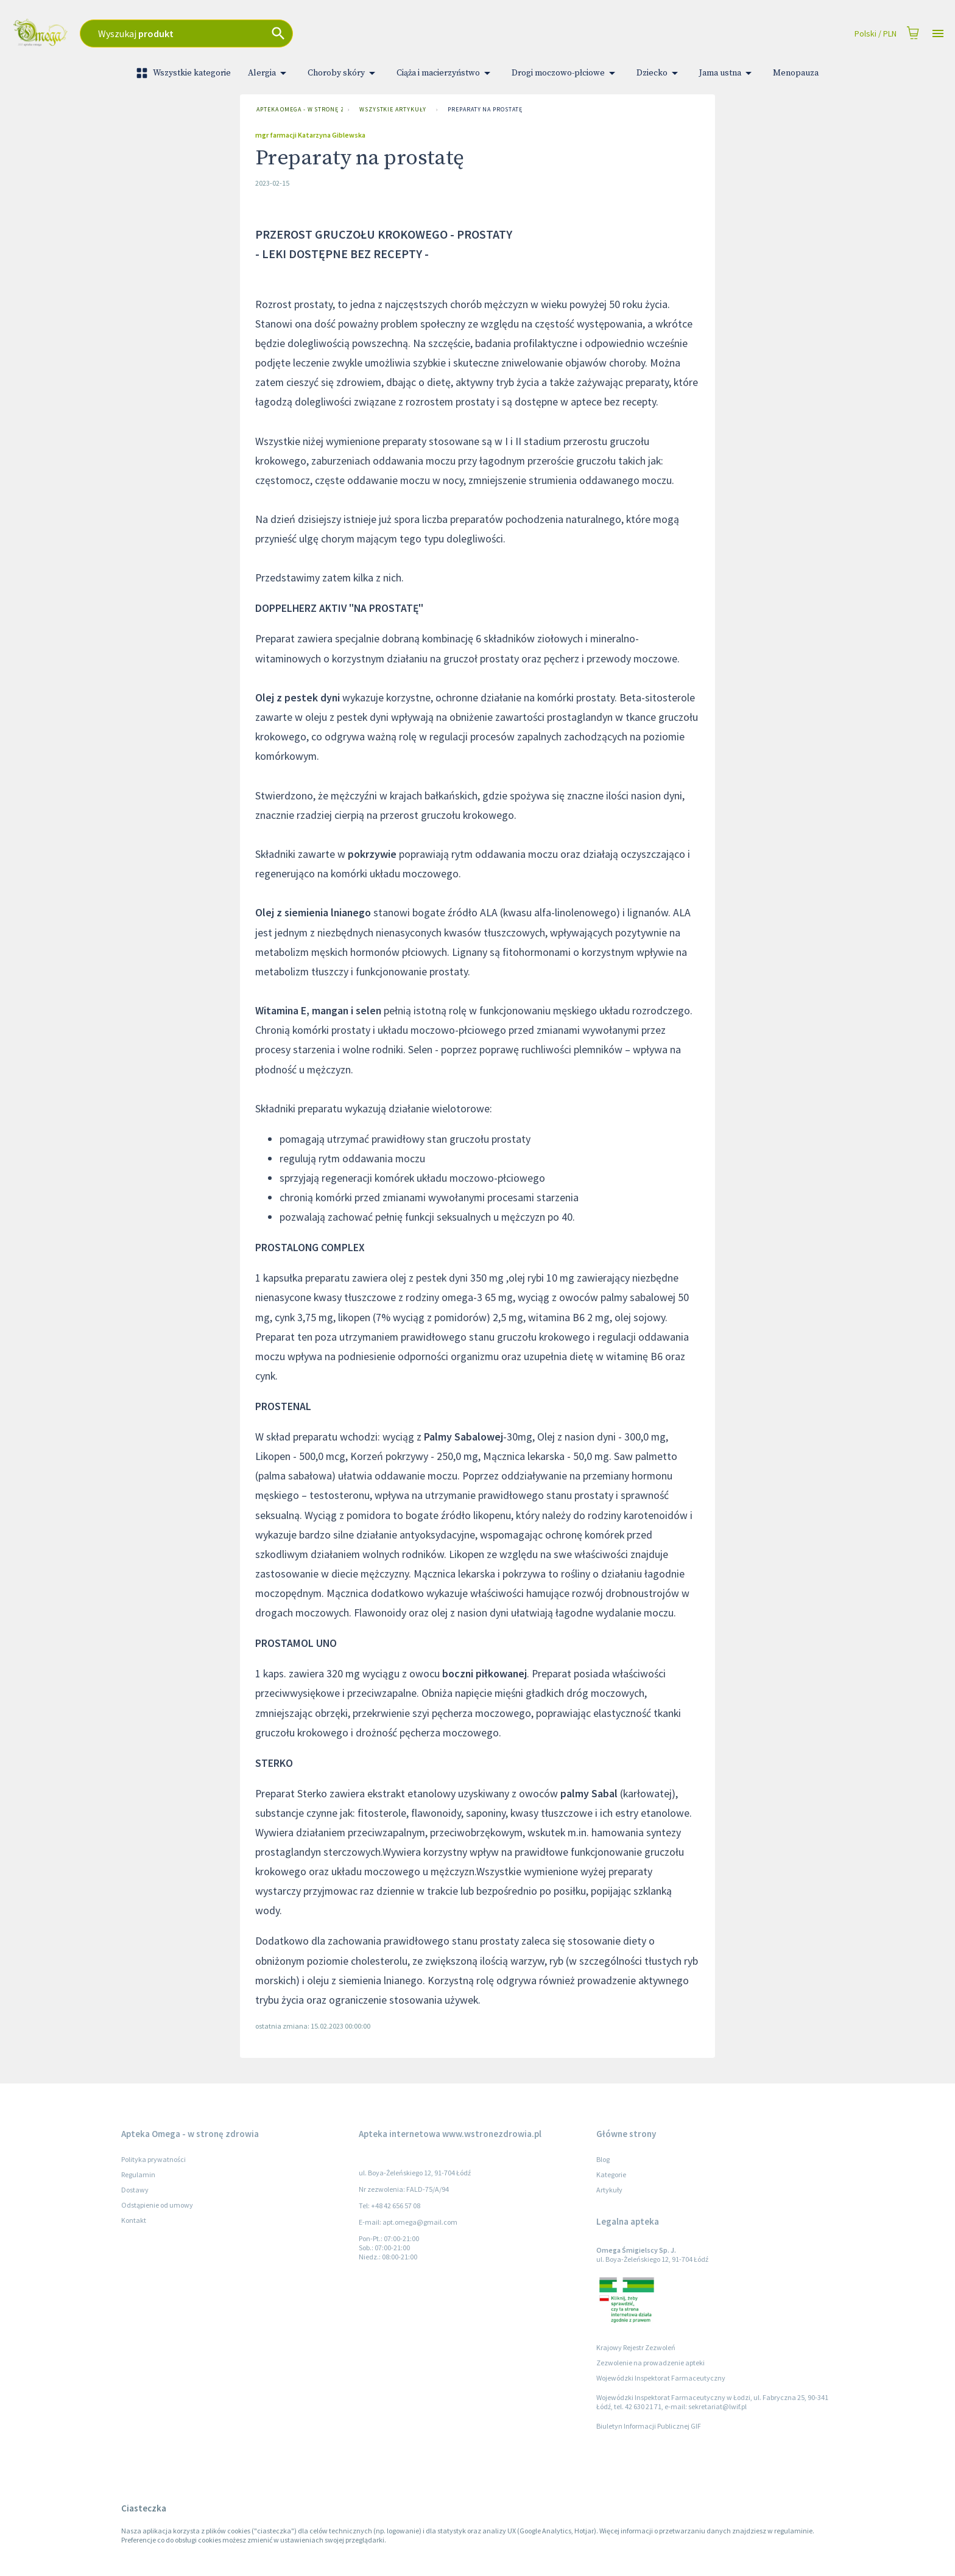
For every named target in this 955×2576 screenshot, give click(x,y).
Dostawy (135, 2189)
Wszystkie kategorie (184, 73)
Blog (603, 2159)
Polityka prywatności (153, 2159)
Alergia (269, 73)
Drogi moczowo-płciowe (565, 73)
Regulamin (138, 2174)
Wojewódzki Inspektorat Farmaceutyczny (660, 2377)
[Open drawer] (938, 33)
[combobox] (315, 33)
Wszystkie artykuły (392, 109)
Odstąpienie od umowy (157, 2204)
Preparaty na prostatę (485, 109)
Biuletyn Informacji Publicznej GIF (648, 2425)
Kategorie (611, 2174)
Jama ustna (727, 73)
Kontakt (133, 2220)
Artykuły (609, 2189)
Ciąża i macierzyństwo (445, 73)
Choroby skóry (343, 73)
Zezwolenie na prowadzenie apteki (650, 2362)
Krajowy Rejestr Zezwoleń (635, 2347)
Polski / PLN (875, 33)
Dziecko (659, 73)
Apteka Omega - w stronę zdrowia (297, 109)
